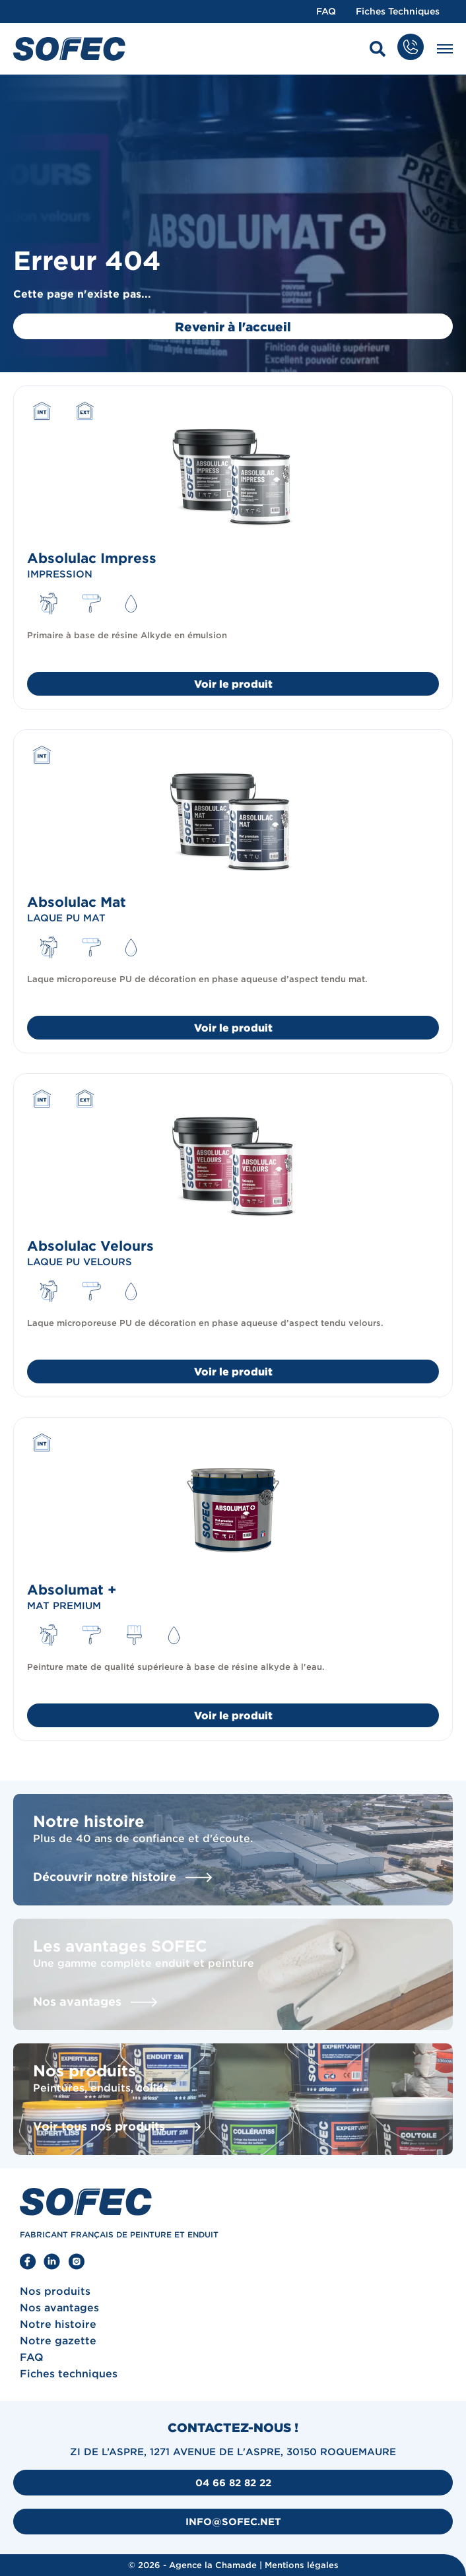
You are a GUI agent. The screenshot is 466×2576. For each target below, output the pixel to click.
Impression (59, 573)
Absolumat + (71, 1589)
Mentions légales (302, 2565)
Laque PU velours (79, 1261)
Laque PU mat (66, 917)
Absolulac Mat (76, 901)
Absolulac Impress (91, 558)
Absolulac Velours (90, 1245)
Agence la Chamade (213, 2565)
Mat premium (64, 1605)
